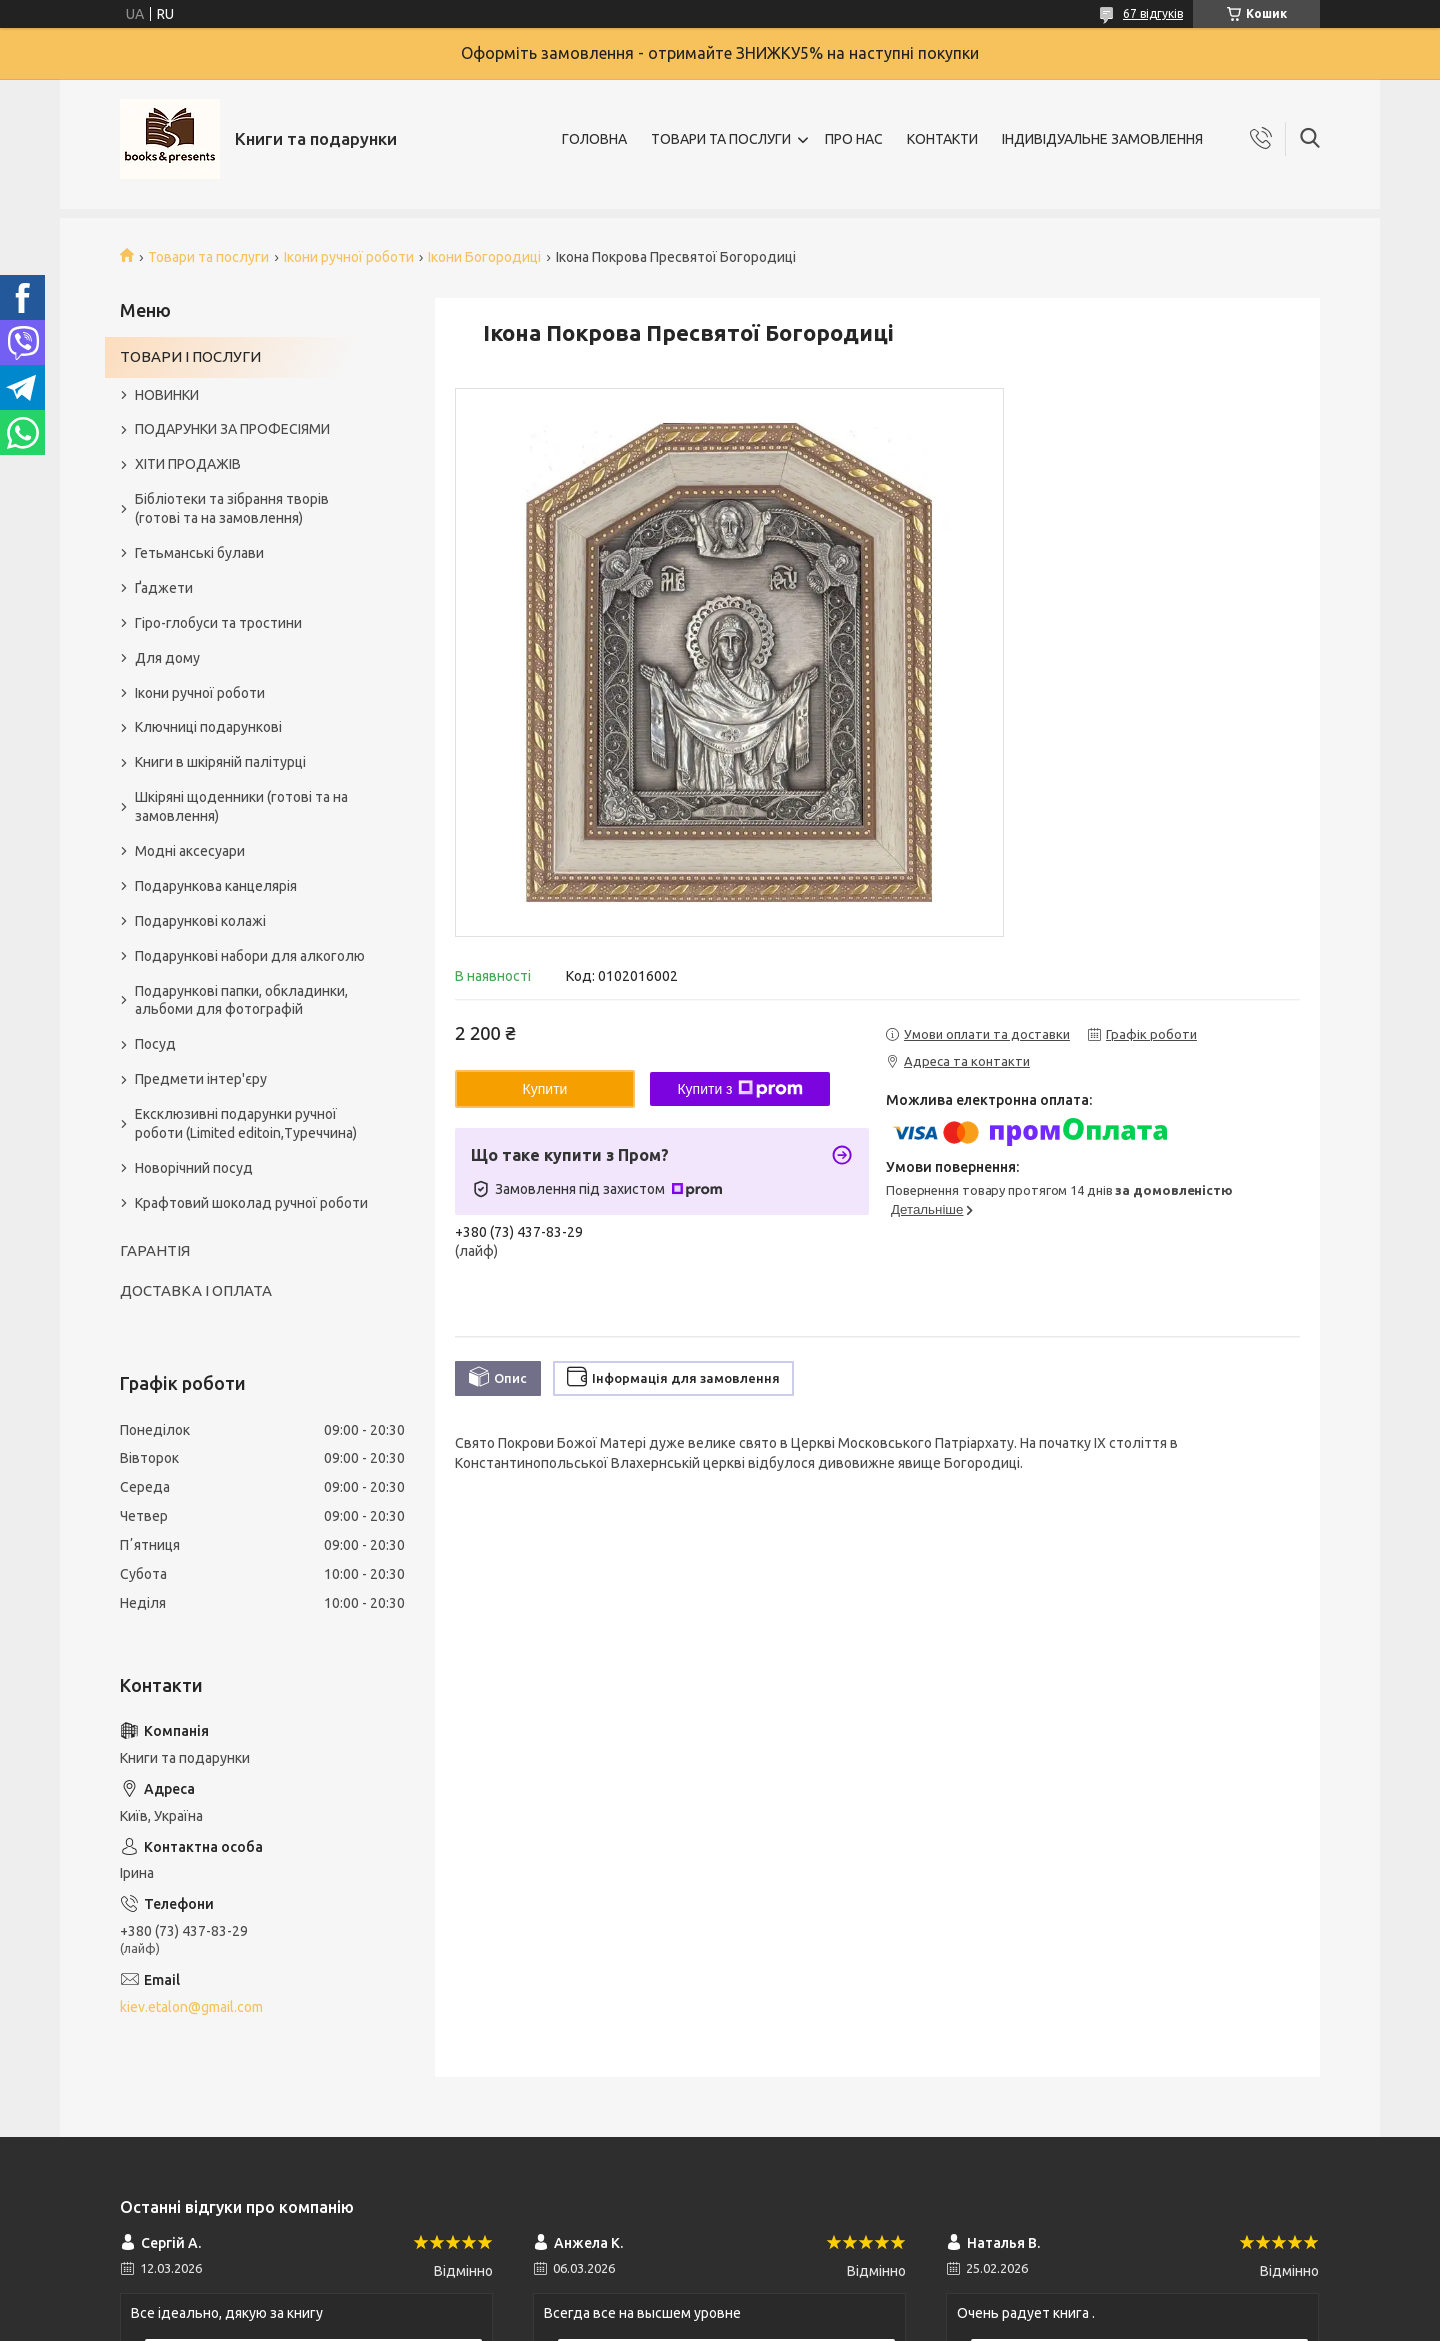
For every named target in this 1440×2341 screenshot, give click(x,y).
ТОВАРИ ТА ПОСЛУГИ (721, 139)
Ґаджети (164, 588)
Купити (545, 1089)
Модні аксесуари (190, 851)
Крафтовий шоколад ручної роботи (251, 1203)
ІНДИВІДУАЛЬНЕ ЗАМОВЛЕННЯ (1102, 139)
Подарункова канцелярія (216, 886)
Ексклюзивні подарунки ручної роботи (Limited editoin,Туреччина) (246, 1123)
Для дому (167, 658)
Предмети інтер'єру (201, 1079)
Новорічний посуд (194, 1168)
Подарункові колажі (200, 921)
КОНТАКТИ (942, 139)
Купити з (739, 1089)
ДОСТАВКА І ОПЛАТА (196, 1290)
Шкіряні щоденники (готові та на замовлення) (241, 806)
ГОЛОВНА (594, 139)
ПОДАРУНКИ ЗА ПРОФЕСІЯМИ (232, 429)
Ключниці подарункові (208, 727)
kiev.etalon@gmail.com (191, 2007)
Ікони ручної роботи (349, 257)
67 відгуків (1153, 13)
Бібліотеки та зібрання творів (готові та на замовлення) (232, 508)
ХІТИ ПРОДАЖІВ (188, 464)
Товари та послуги (208, 257)
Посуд (155, 1044)
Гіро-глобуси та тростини (218, 623)
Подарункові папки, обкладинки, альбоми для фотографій (241, 1000)
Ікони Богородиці (484, 257)
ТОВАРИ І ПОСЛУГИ (190, 356)
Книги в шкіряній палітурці (220, 762)
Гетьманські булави (199, 553)
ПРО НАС (854, 139)
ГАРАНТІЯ (155, 1250)
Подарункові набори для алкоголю (250, 956)
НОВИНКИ (167, 395)
